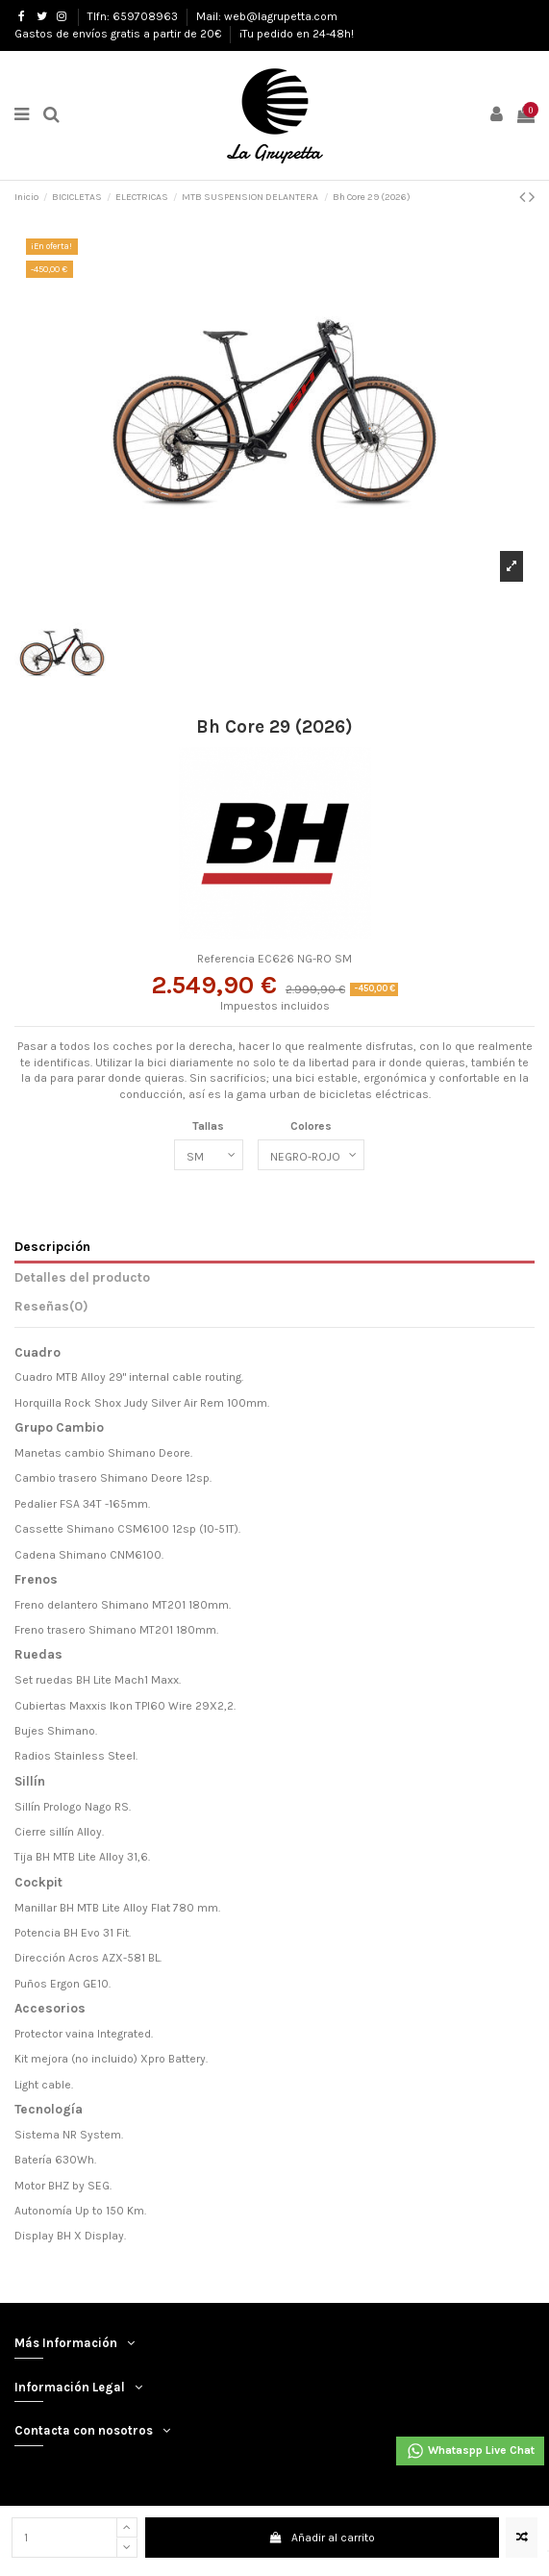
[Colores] (311, 1154)
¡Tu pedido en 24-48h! (296, 33)
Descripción (52, 1246)
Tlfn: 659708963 (134, 16)
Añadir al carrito (321, 2537)
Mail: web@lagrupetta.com (266, 16)
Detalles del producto (82, 1277)
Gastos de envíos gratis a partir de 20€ (119, 33)
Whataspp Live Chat (470, 2451)
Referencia (226, 958)
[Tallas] (208, 1154)
